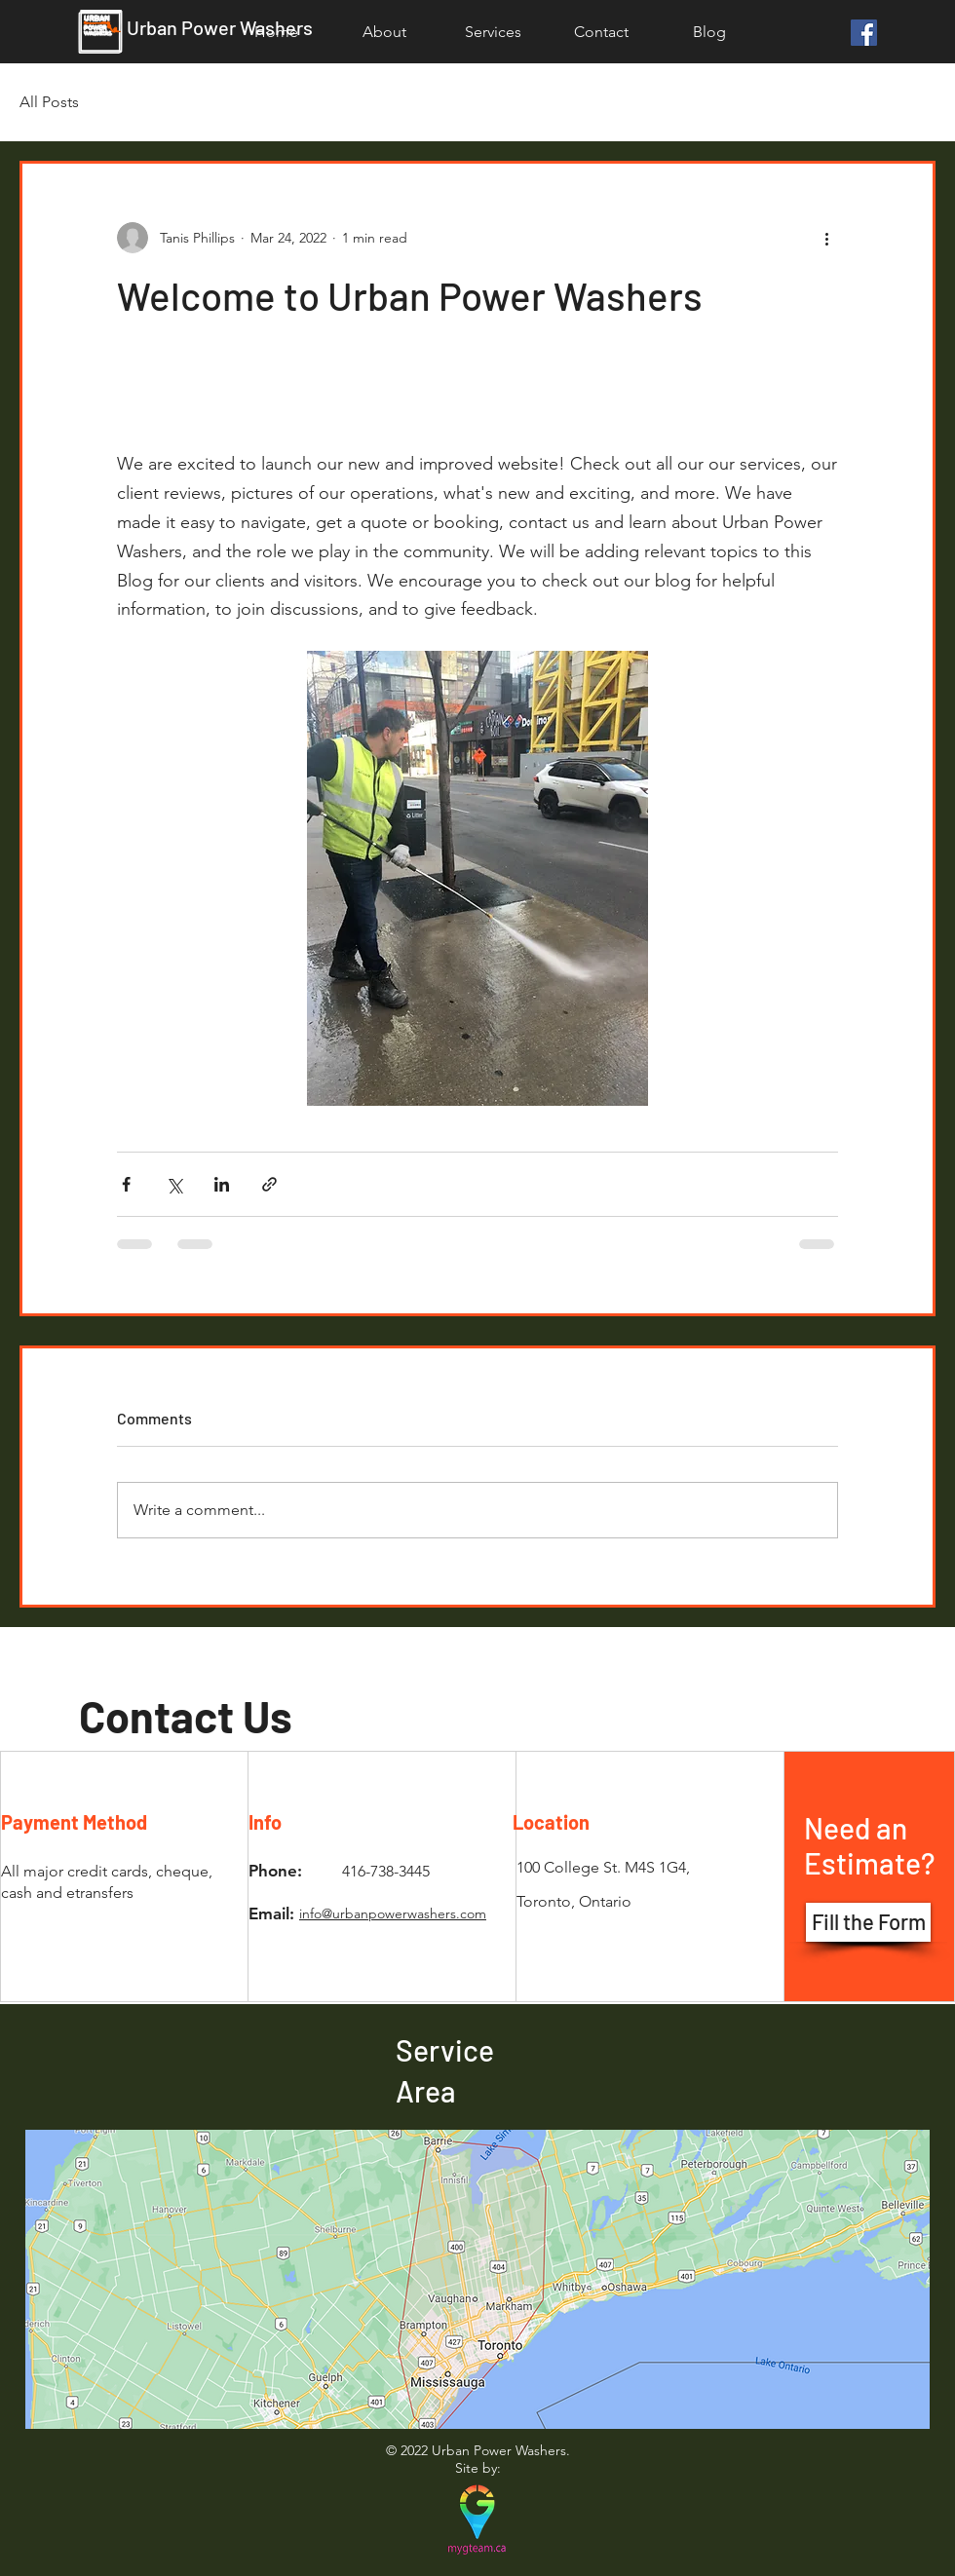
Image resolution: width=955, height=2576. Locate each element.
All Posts (49, 102)
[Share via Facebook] (126, 1184)
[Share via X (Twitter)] (174, 1184)
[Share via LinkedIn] (221, 1184)
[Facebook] (864, 32)
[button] (493, 32)
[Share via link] (269, 1184)
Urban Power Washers (220, 27)
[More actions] (826, 237)
